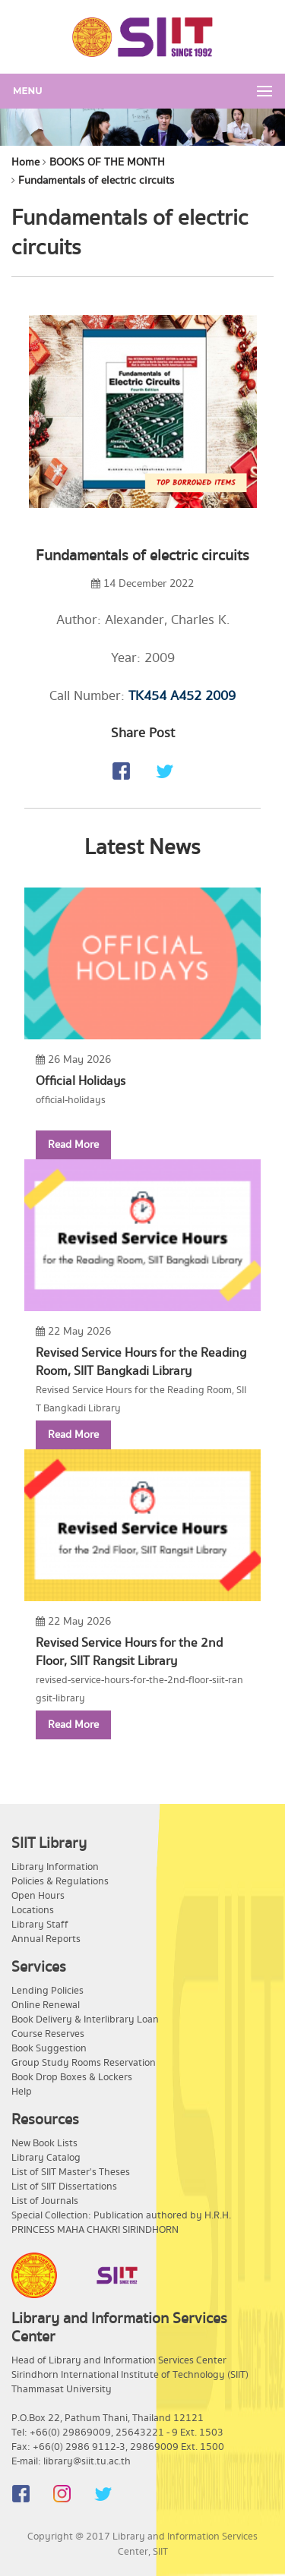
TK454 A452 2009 (182, 696)
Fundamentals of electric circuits (96, 180)
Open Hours (38, 1895)
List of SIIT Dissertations (64, 2186)
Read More (73, 1145)
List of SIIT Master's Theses (70, 2172)
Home (25, 162)
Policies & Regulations (60, 1881)
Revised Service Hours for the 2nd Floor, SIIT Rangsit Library (129, 1652)
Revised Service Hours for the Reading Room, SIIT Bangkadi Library (141, 1362)
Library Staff (39, 1924)
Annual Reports (46, 1939)
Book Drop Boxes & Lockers (71, 2077)
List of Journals (44, 2201)
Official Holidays (80, 1081)
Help (21, 2091)
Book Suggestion (49, 2048)
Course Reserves (47, 2034)
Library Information (55, 1866)
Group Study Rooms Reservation (83, 2062)
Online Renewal (45, 2005)
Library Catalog (46, 2157)
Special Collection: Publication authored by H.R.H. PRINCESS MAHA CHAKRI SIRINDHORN (121, 2222)
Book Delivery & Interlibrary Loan (85, 2019)
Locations (32, 1910)
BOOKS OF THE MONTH (107, 162)
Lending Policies (47, 1990)
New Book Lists (44, 2143)
